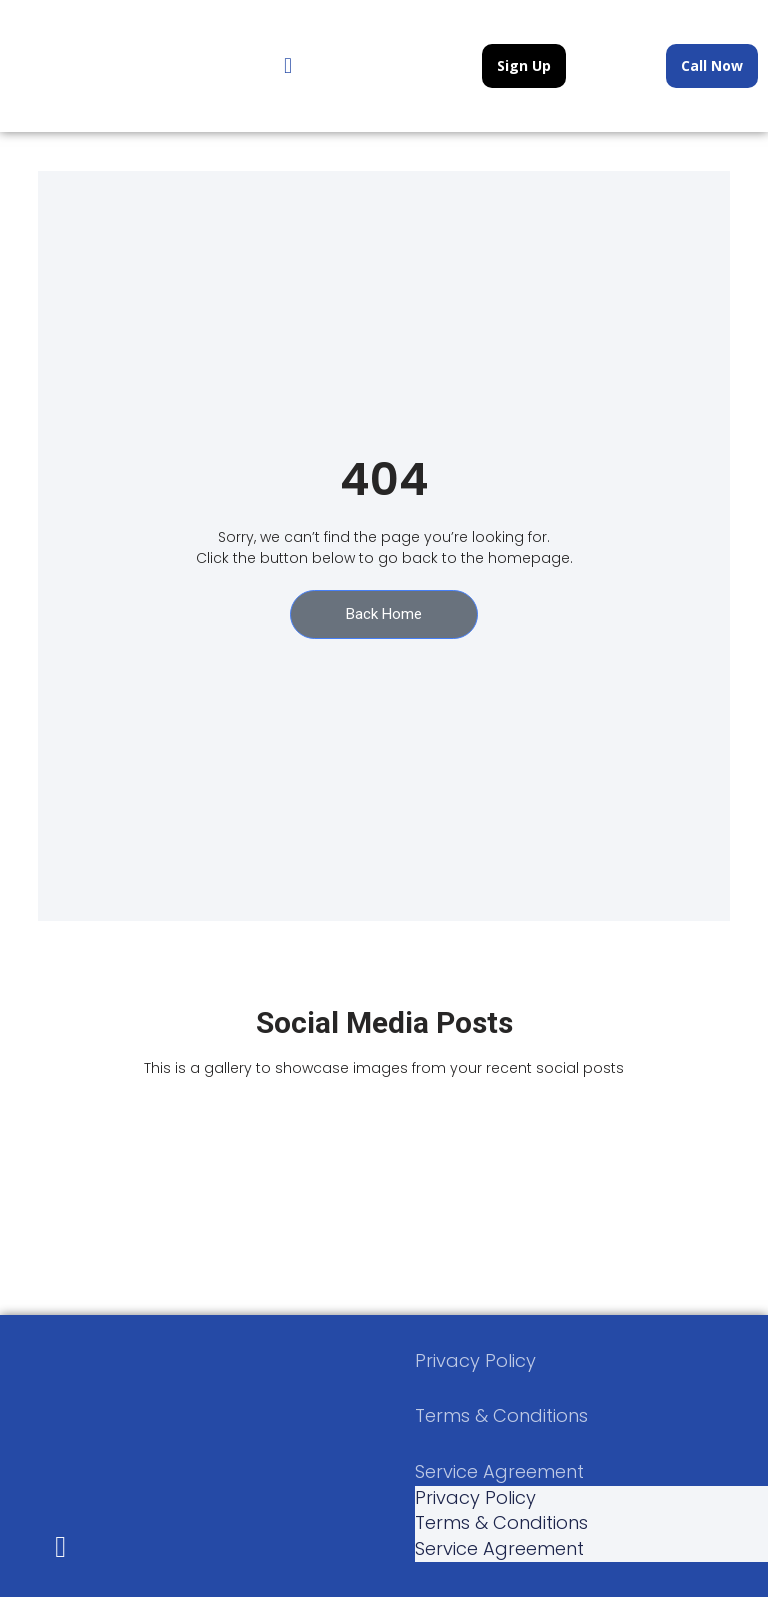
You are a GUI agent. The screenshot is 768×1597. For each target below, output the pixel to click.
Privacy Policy (475, 1360)
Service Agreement (499, 1471)
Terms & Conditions (501, 1415)
